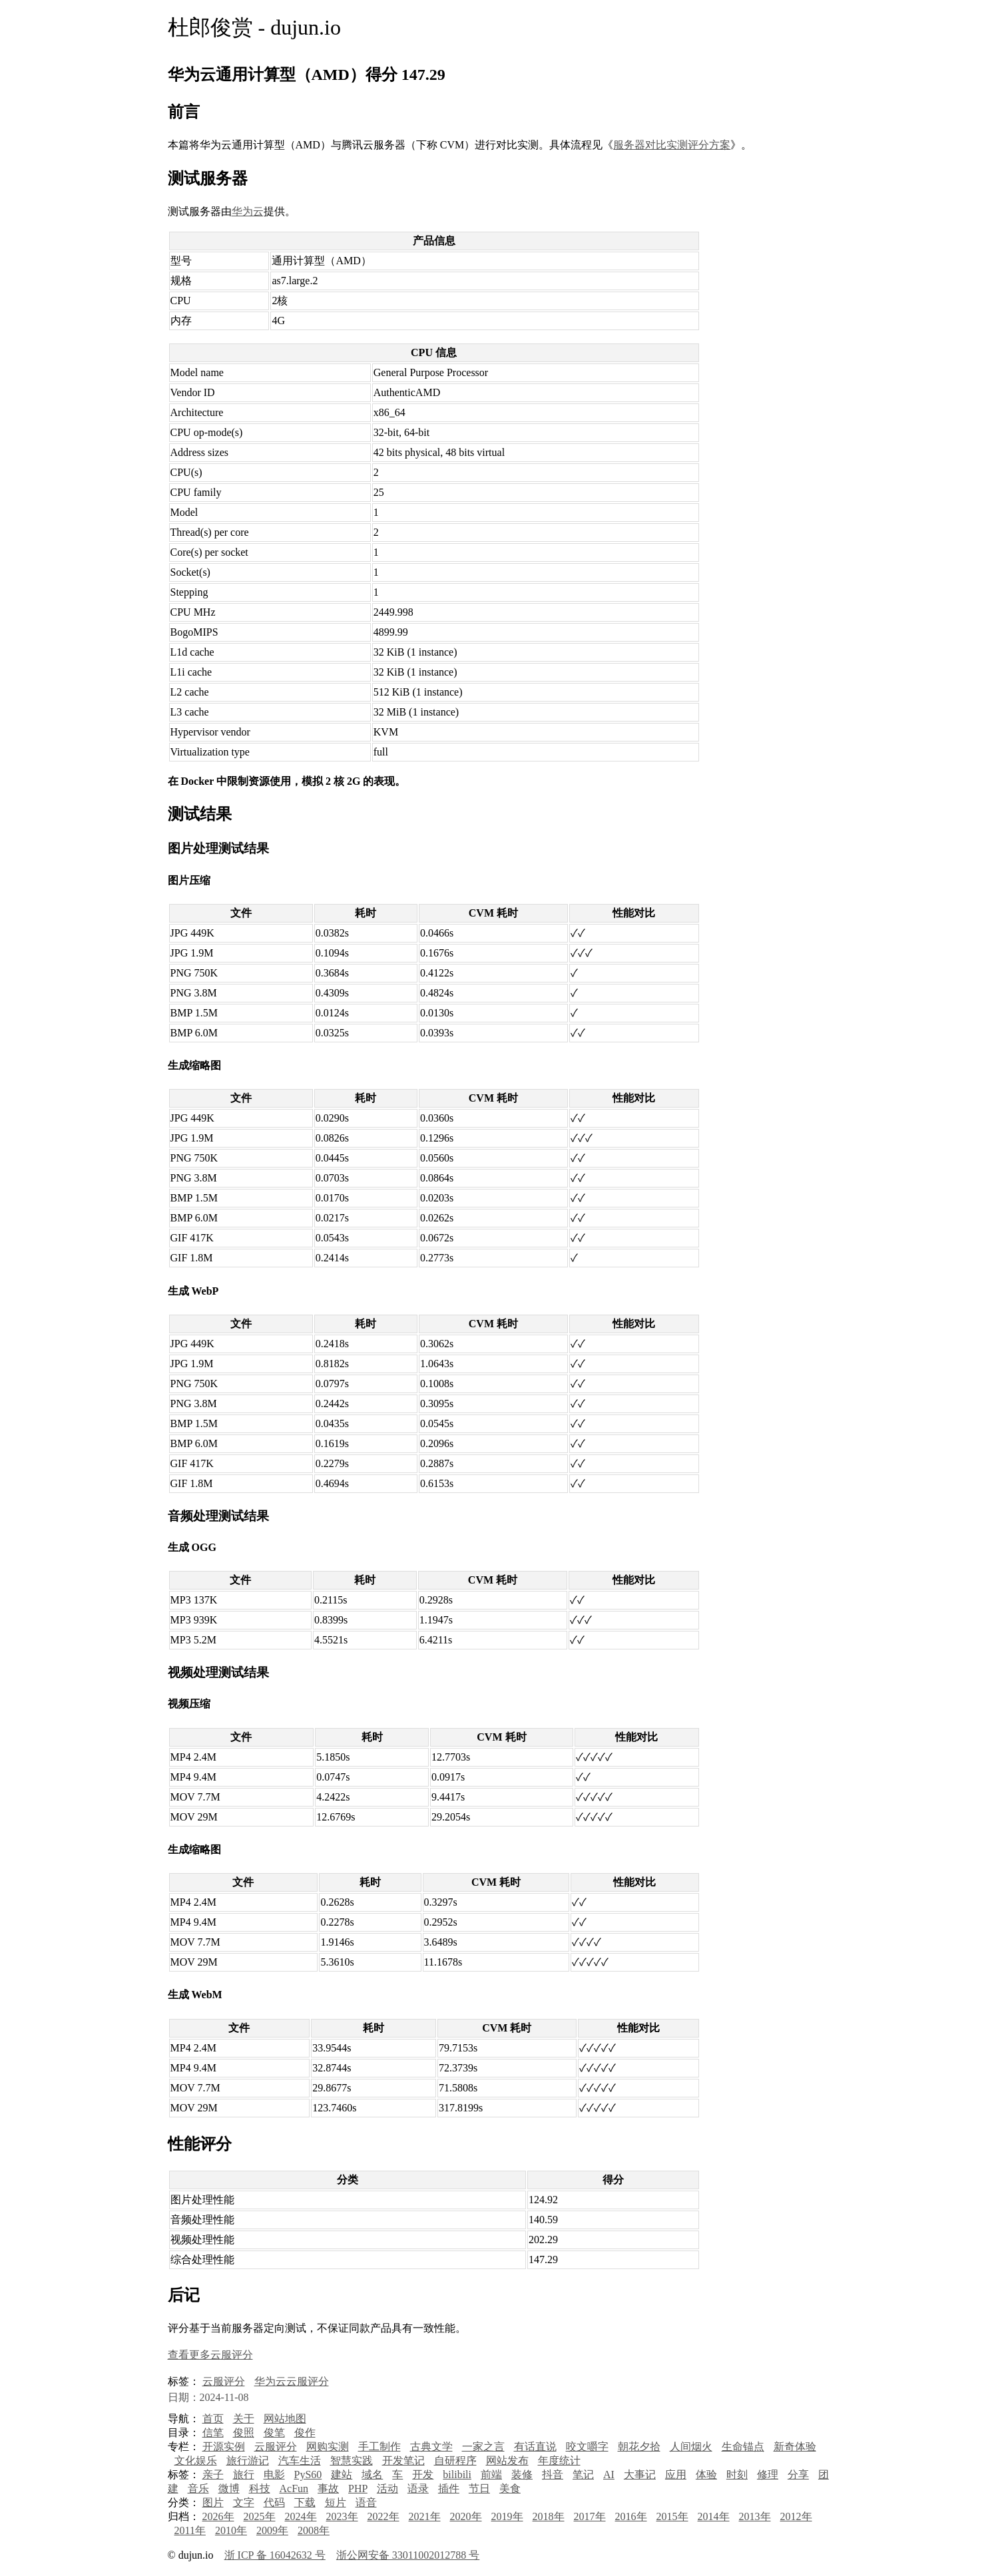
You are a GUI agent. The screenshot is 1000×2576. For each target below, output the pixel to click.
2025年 (260, 2516)
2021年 (425, 2516)
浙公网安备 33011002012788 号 (407, 2555)
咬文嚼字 (587, 2446)
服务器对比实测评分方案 (671, 144)
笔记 (583, 2474)
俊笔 (274, 2432)
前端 (491, 2474)
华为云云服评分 (291, 2381)
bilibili (457, 2474)
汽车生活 (299, 2460)
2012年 (796, 2516)
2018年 (549, 2516)
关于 (243, 2418)
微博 (229, 2488)
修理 (767, 2474)
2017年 (590, 2516)
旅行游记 (247, 2460)
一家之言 (483, 2446)
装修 (522, 2474)
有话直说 (535, 2446)
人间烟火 (691, 2446)
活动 (387, 2488)
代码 (274, 2502)
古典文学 (431, 2446)
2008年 (314, 2530)
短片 (335, 2502)
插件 (448, 2488)
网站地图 (285, 2418)
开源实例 (223, 2446)
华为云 (248, 211)
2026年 (218, 2516)
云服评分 (223, 2381)
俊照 (243, 2432)
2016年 (631, 2516)
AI (609, 2474)
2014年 (714, 2516)
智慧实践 (351, 2460)
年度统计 (559, 2460)
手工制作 (379, 2446)
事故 (328, 2488)
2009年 (272, 2530)
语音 (366, 2502)
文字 (243, 2502)
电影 (274, 2474)
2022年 (383, 2516)
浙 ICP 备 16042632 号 (275, 2555)
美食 (510, 2488)
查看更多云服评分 (210, 2354)
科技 (259, 2488)
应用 (675, 2474)
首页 (213, 2418)
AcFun (294, 2488)
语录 (418, 2488)
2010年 (231, 2530)
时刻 (737, 2474)
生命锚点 (743, 2446)
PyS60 (308, 2474)
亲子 (213, 2474)
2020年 (466, 2516)
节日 (479, 2488)
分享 (798, 2474)
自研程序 (455, 2460)
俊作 (305, 2432)
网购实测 (327, 2446)
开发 (422, 2474)
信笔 (213, 2432)
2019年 (507, 2516)
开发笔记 (403, 2460)
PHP (358, 2488)
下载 (305, 2502)
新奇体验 (795, 2446)
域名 (372, 2474)
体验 (706, 2474)
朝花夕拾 (639, 2446)
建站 (341, 2474)
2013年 (755, 2516)
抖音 (552, 2474)
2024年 (301, 2516)
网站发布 (507, 2460)
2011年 (190, 2530)
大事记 (640, 2474)
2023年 (342, 2516)
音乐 (198, 2488)
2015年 (672, 2516)
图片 (213, 2502)
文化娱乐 (195, 2460)
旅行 (243, 2474)
